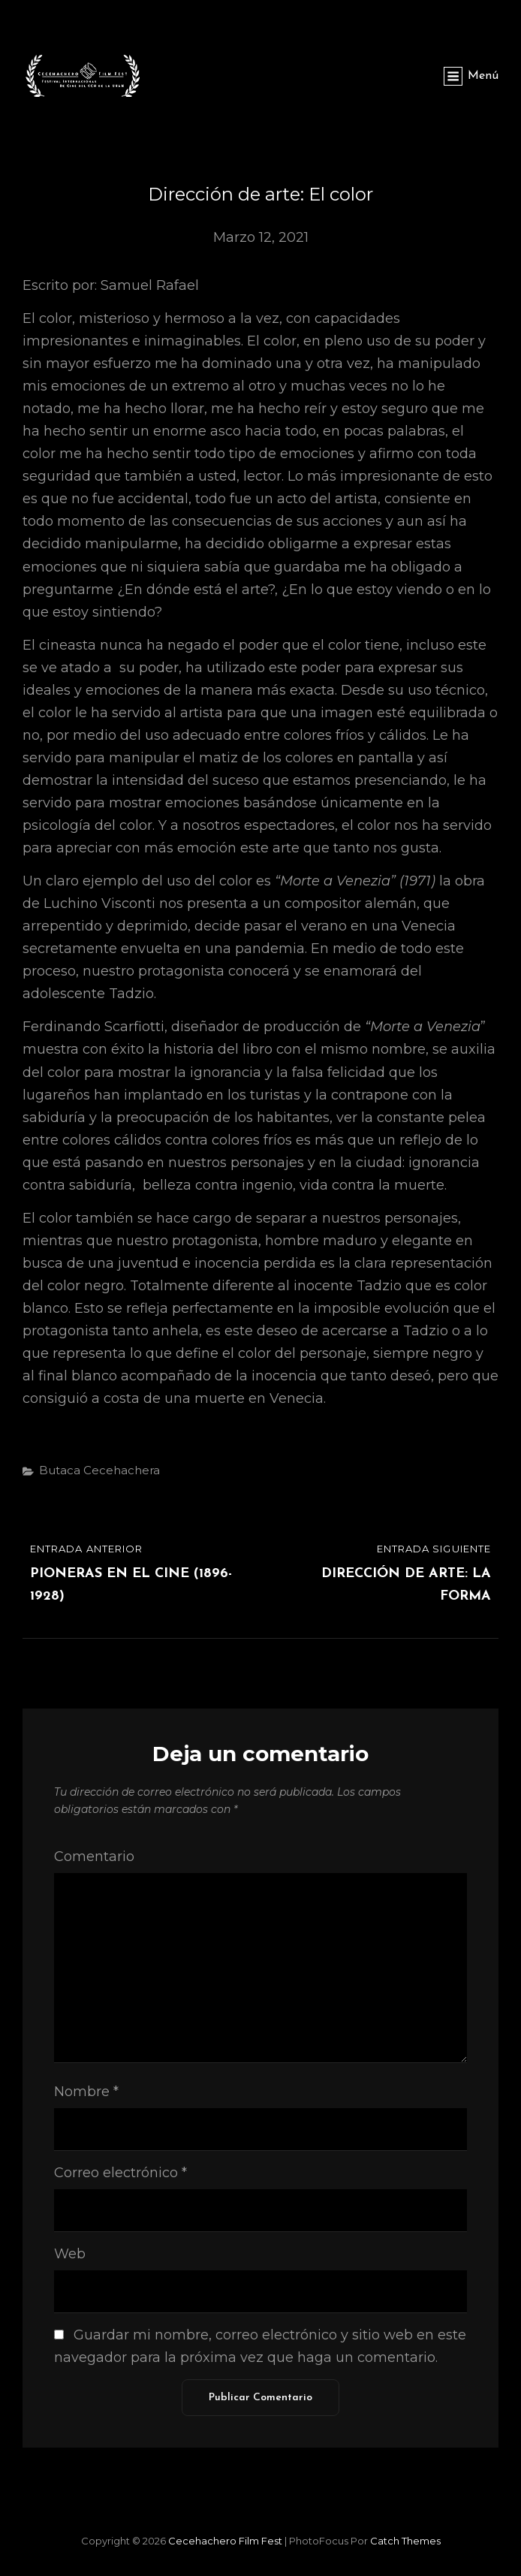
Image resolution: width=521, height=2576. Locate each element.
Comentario (94, 1856)
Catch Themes (405, 2541)
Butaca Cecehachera (99, 1470)
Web (70, 2254)
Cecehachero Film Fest (225, 2541)
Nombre (86, 2091)
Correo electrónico (120, 2172)
